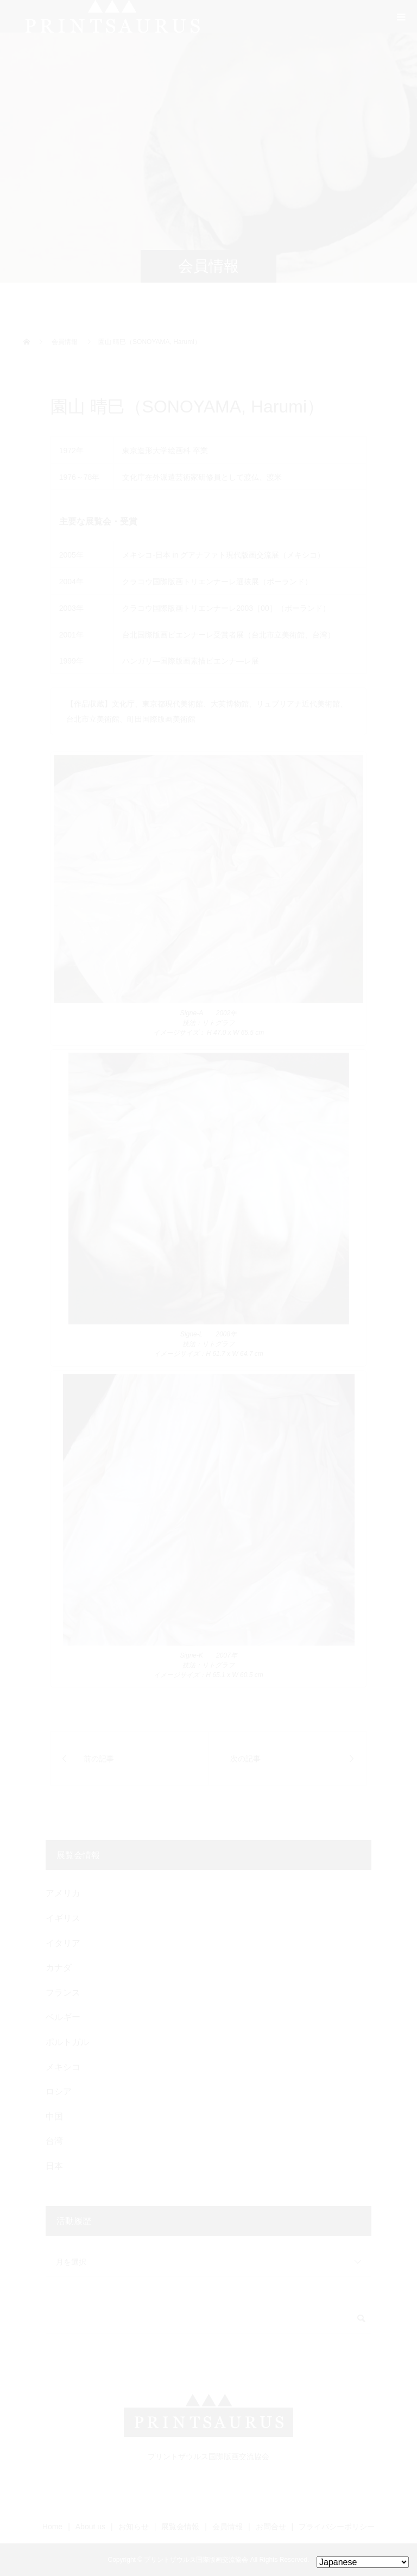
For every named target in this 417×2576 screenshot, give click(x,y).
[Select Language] (363, 2562)
